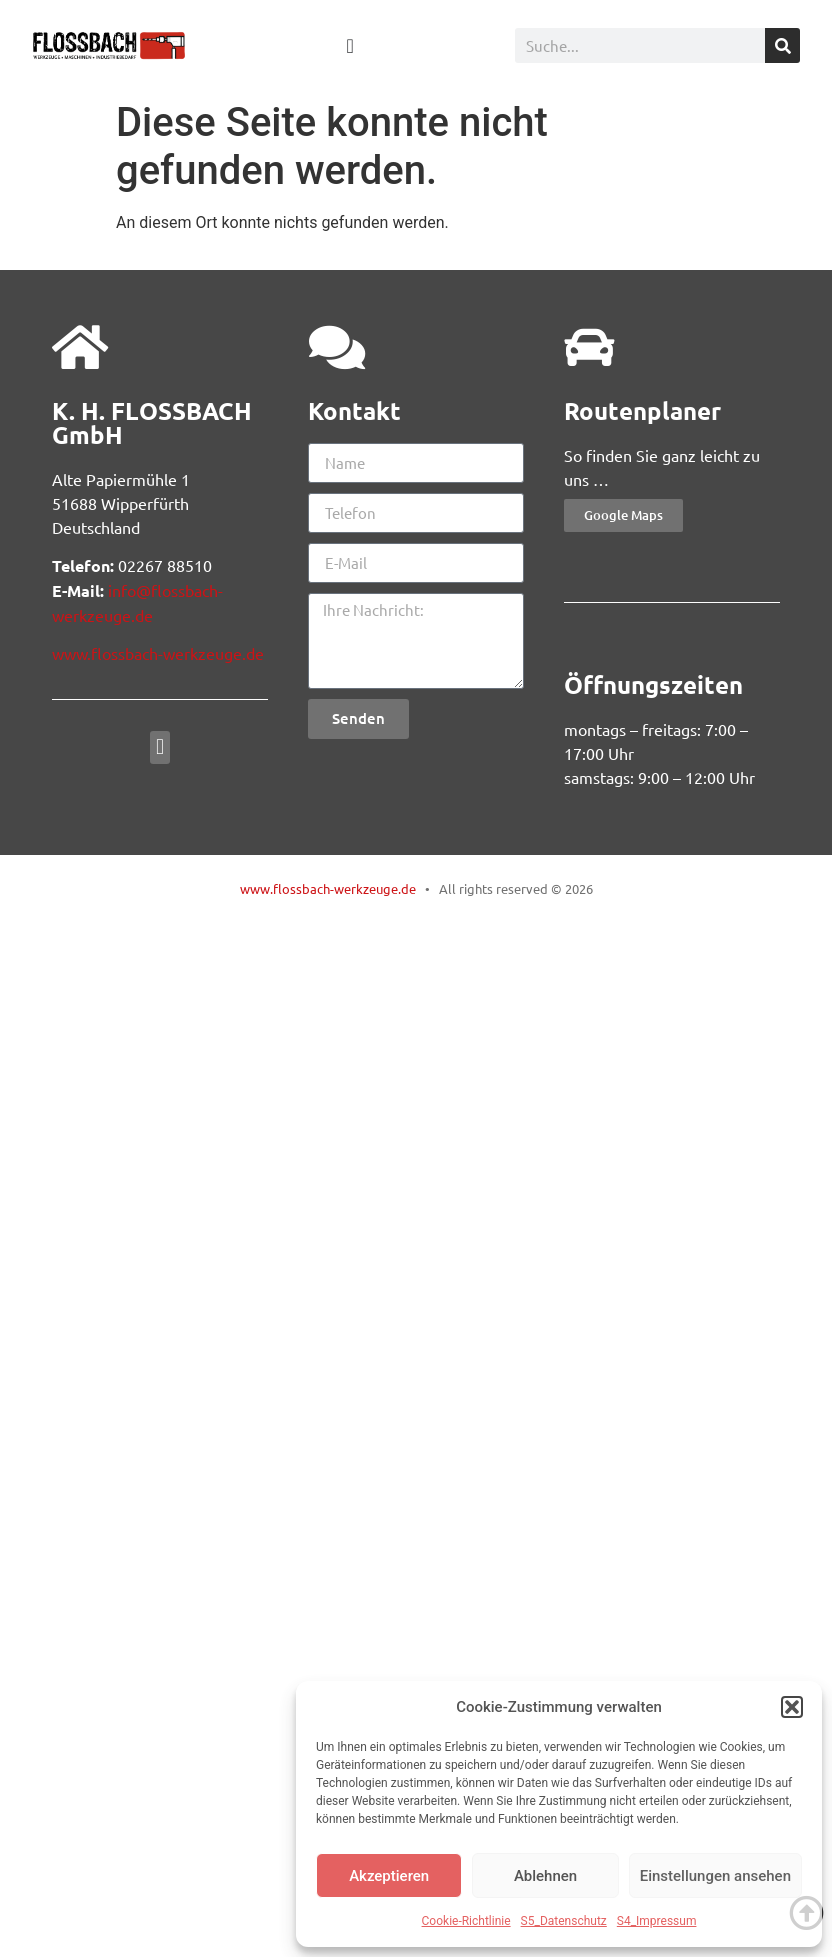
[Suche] (782, 45)
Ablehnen (545, 1876)
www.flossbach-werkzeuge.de (158, 653)
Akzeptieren (389, 1876)
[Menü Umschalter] (349, 46)
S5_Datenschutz (564, 1921)
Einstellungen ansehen (715, 1876)
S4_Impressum (657, 1921)
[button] (792, 1707)
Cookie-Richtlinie (466, 1921)
